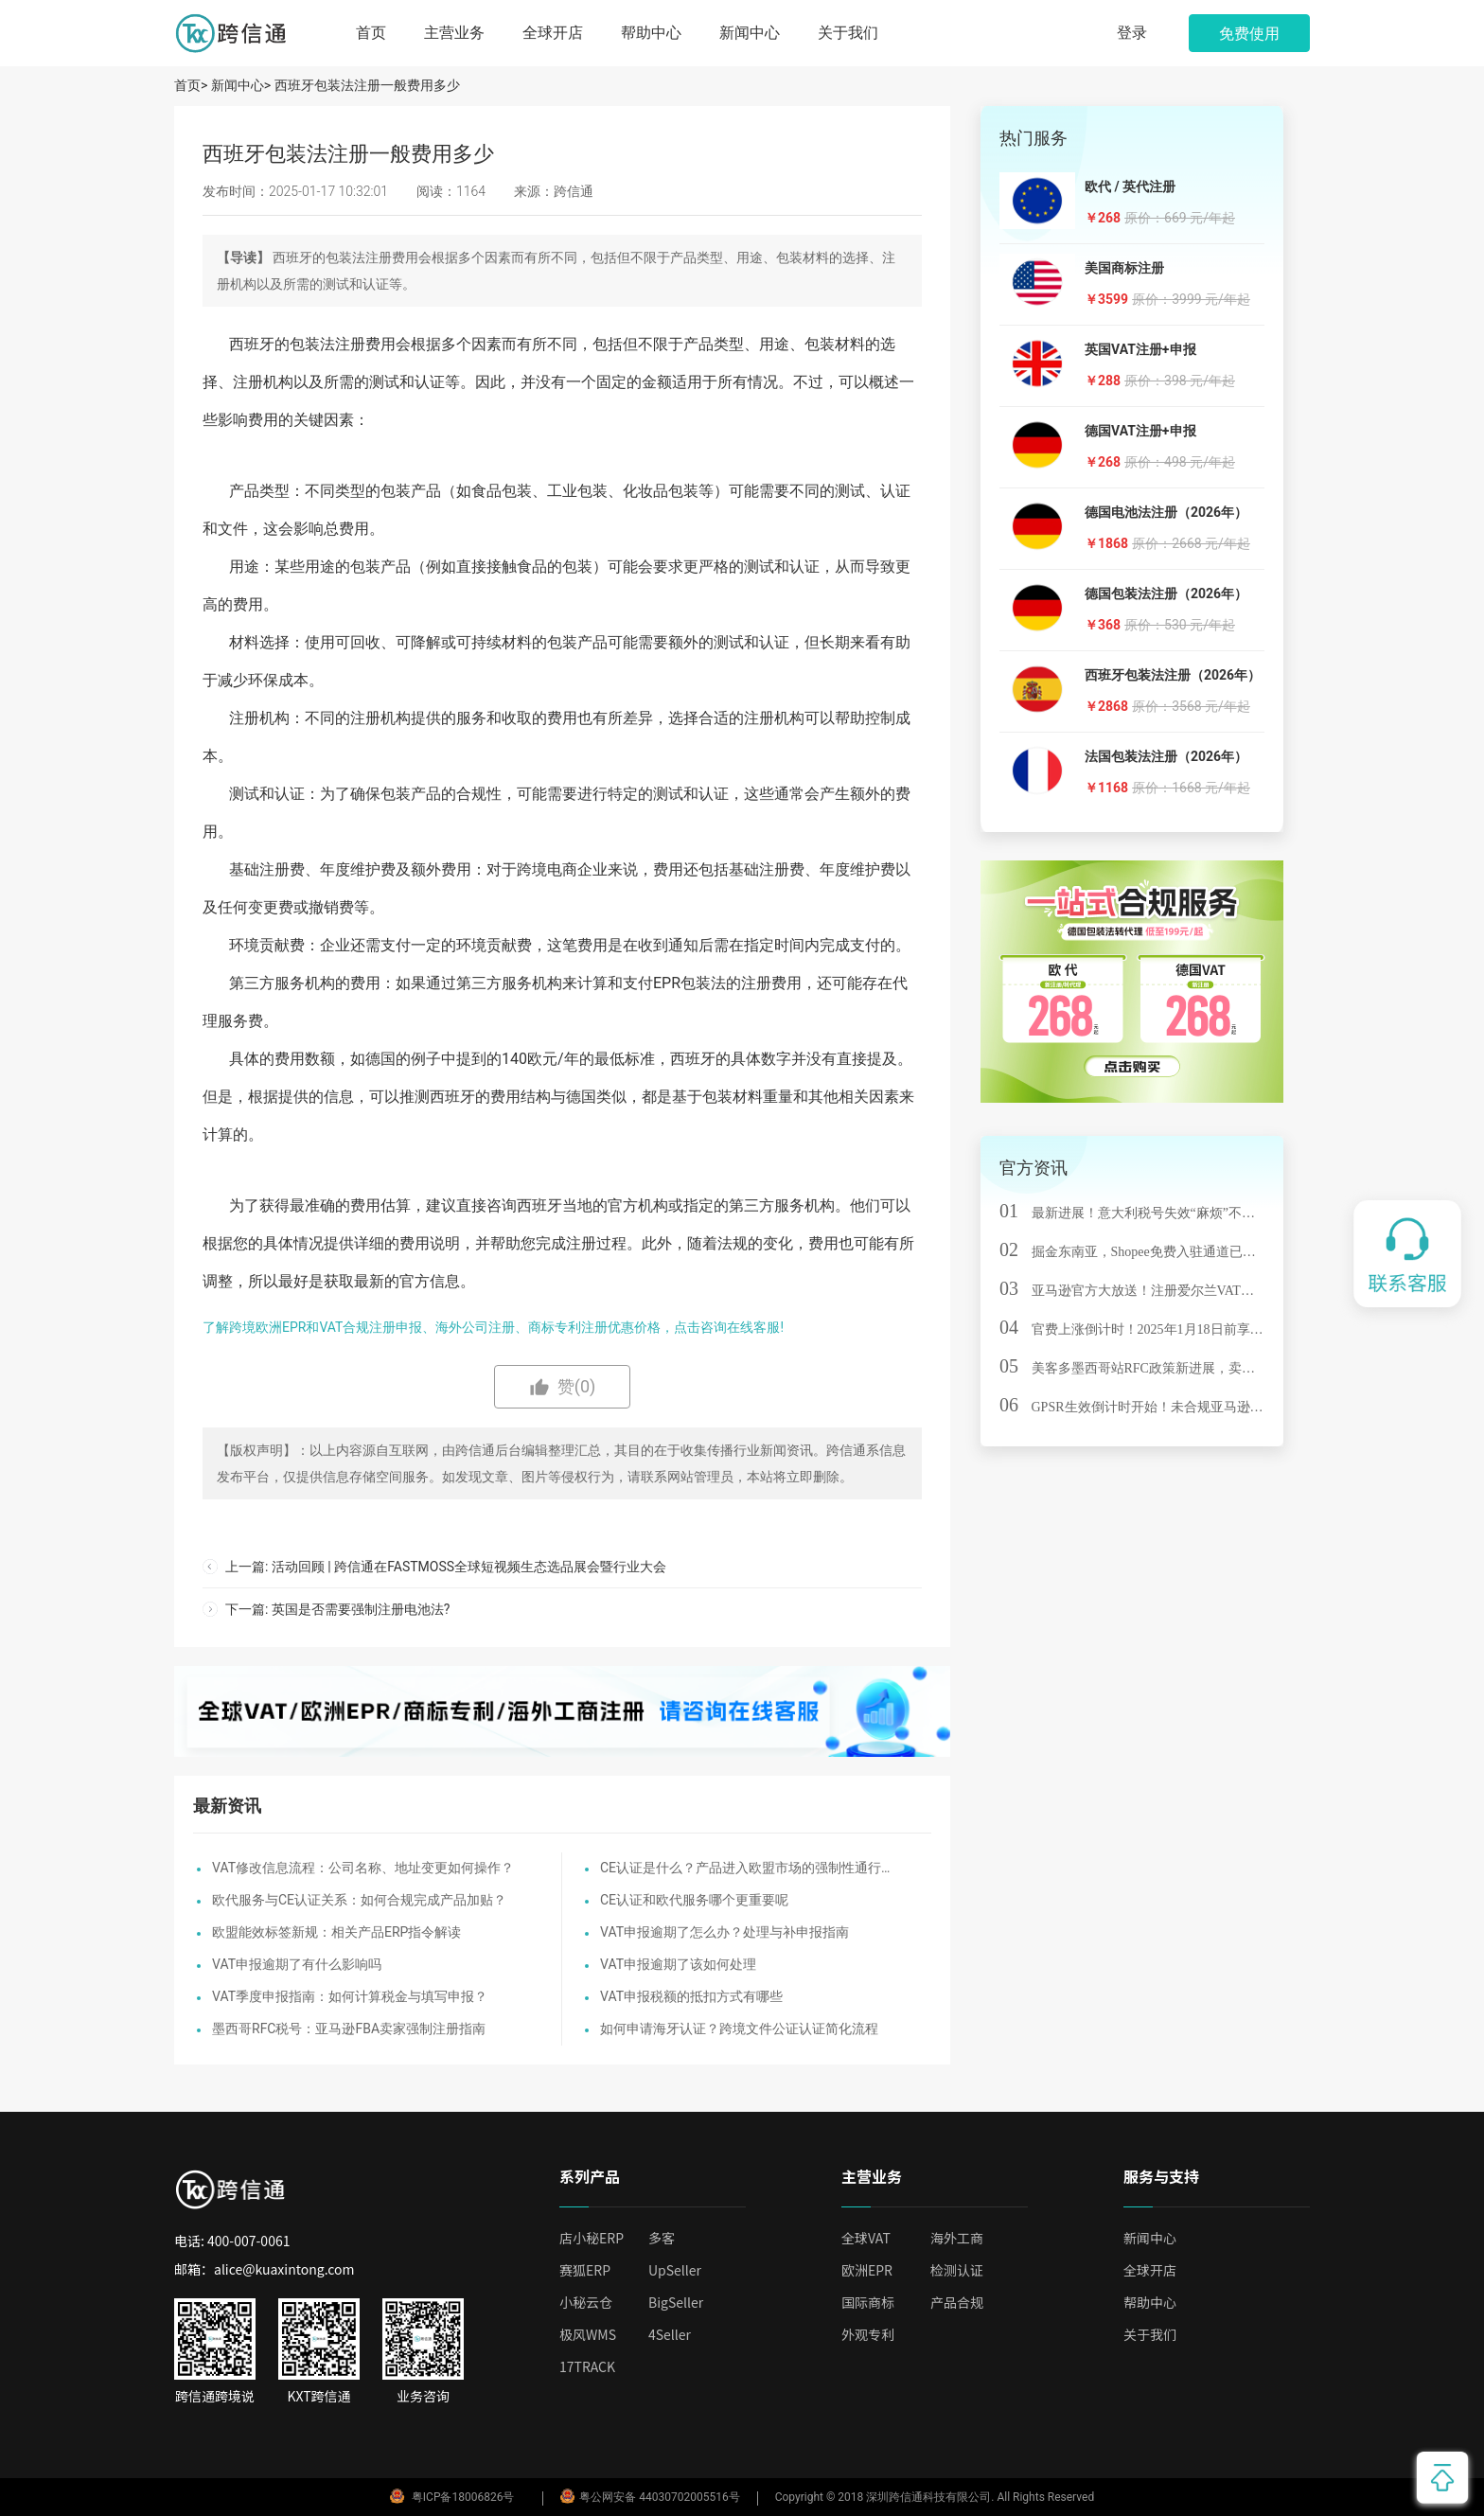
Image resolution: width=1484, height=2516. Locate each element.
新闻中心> (241, 85)
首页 (371, 33)
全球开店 (552, 33)
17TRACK (587, 2366)
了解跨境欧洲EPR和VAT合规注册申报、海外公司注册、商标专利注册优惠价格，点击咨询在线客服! (493, 1327)
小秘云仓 (585, 2302)
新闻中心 (749, 33)
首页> (192, 85)
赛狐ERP (584, 2269)
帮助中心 (651, 33)
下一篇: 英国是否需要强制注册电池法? (337, 1609)
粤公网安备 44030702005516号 (649, 2497)
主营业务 (454, 33)
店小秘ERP (591, 2237)
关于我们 (848, 33)
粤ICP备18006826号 (463, 2497)
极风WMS (587, 2334)
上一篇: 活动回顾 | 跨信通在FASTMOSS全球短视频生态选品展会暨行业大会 (445, 1566)
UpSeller (674, 2269)
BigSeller (675, 2302)
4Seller (669, 2334)
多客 (661, 2237)
